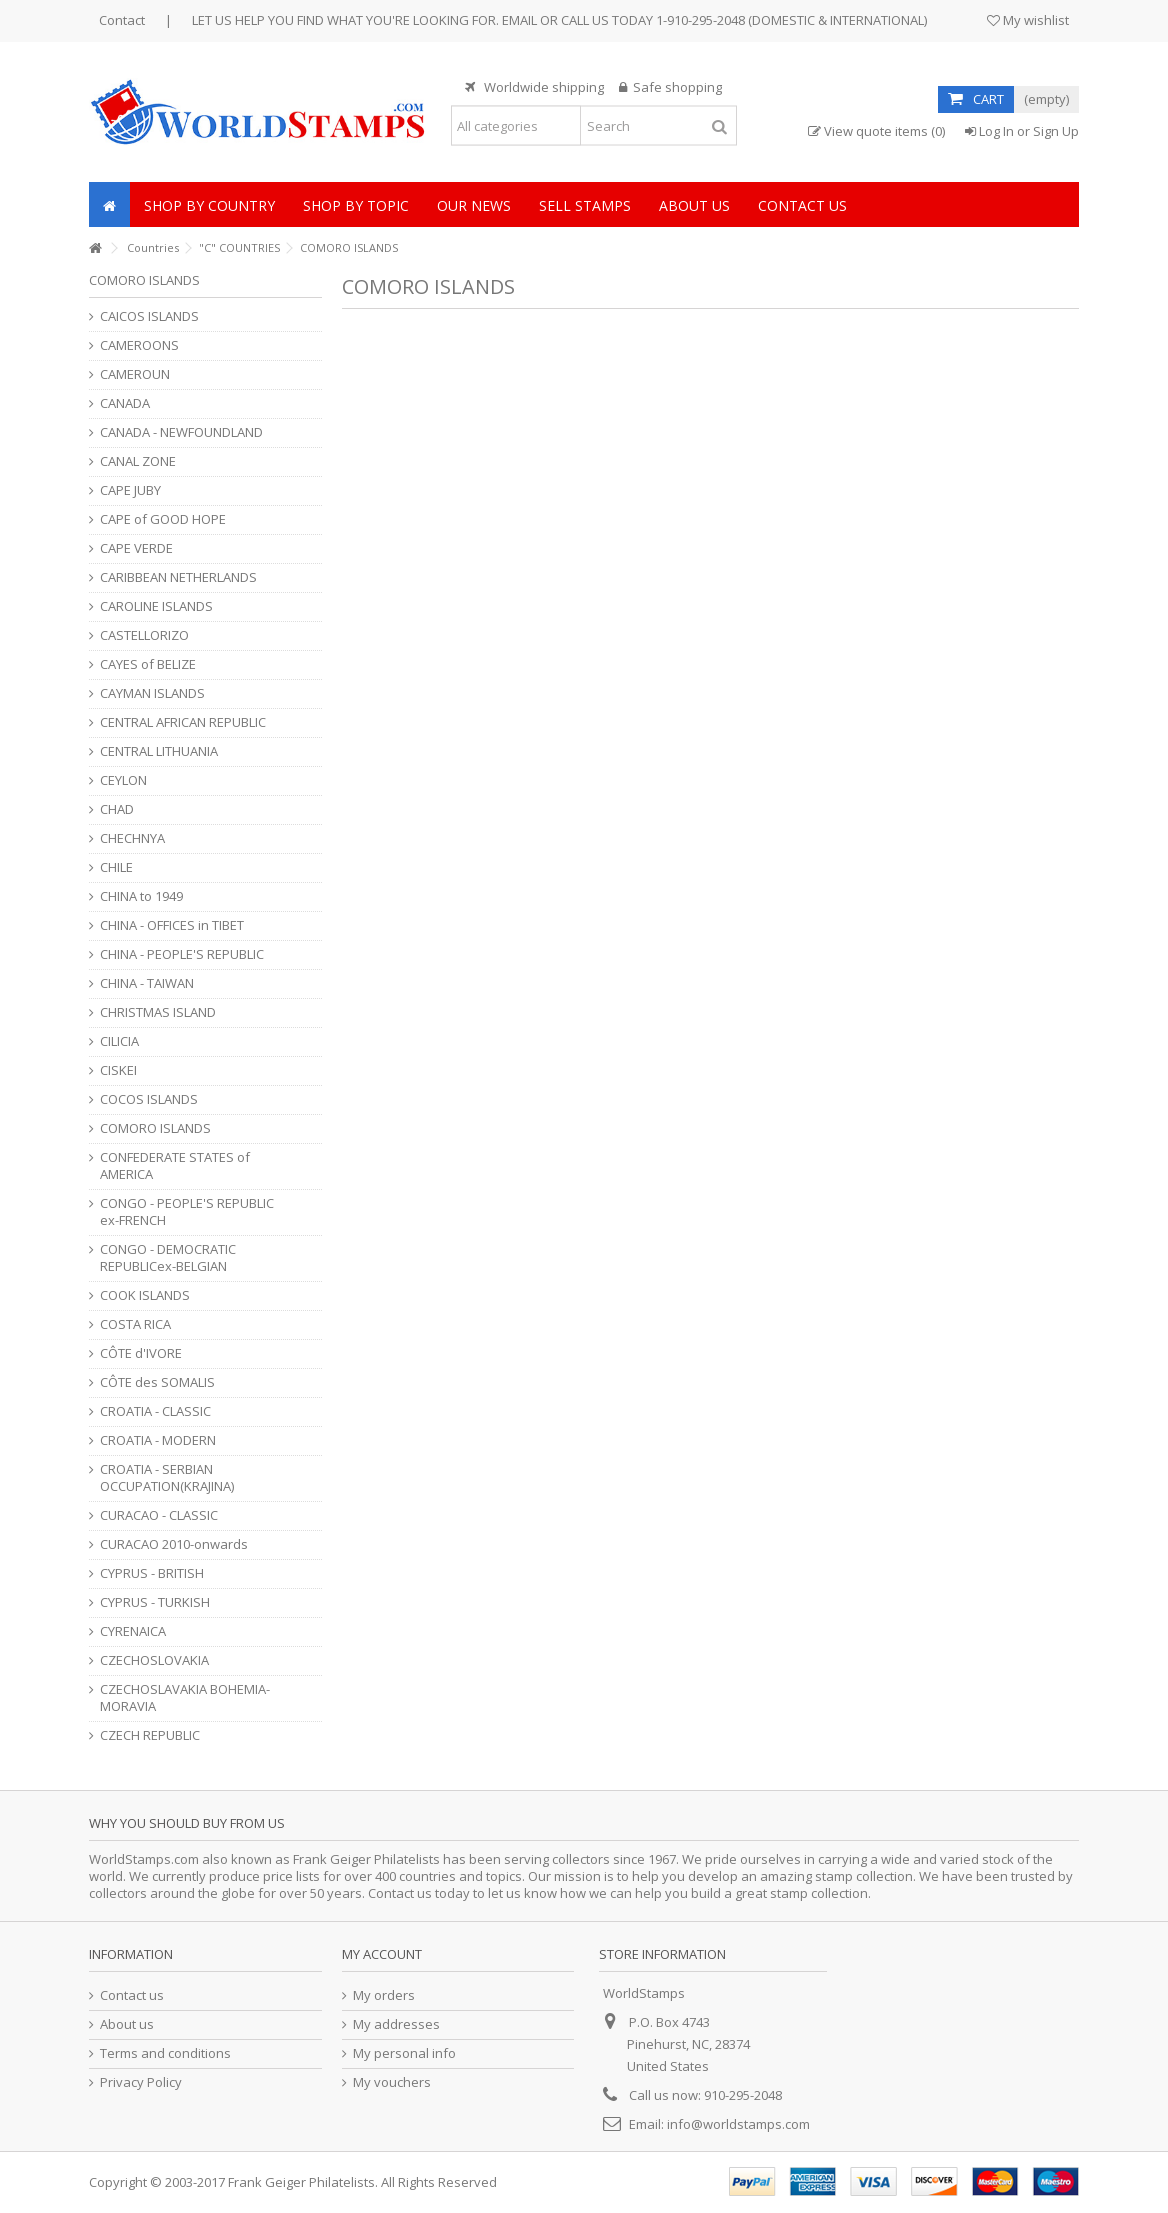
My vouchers (392, 2082)
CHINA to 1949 (141, 896)
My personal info (404, 2053)
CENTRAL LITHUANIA (159, 751)
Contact (122, 20)
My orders (384, 1995)
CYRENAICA (133, 1631)
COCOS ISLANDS (149, 1099)
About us (127, 2024)
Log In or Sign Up (1022, 131)
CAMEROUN (135, 374)
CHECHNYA (132, 838)
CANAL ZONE (138, 461)
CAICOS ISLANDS (149, 316)
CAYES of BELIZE (148, 664)
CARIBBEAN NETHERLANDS (178, 577)
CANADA (125, 403)
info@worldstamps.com (738, 2124)
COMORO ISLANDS (155, 1128)
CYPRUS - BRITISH (152, 1573)
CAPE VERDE (136, 548)
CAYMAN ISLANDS (152, 693)
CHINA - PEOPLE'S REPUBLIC (182, 954)
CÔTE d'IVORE (141, 1353)
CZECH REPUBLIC (150, 1735)
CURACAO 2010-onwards (174, 1544)
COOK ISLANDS (145, 1295)
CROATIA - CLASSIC (155, 1411)
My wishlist (1028, 20)
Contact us (132, 1995)
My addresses (396, 2024)
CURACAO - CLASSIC (159, 1515)
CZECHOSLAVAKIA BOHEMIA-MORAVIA (185, 1698)
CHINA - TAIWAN (147, 983)
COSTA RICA (135, 1324)
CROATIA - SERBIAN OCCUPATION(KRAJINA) (167, 1478)
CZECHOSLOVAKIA (154, 1660)
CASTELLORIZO (144, 635)
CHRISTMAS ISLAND (158, 1012)
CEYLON (123, 780)
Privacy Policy (141, 2082)
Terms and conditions (165, 2053)
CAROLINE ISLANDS (156, 606)
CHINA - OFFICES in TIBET (172, 925)
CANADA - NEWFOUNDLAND (181, 432)
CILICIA (119, 1041)
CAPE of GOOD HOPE (163, 519)
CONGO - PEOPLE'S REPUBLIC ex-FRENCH (187, 1212)
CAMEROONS (139, 345)
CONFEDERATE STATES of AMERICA (175, 1166)
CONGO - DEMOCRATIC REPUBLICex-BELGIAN (168, 1258)
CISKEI (118, 1070)
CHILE (116, 867)
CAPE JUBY (130, 490)
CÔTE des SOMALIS (157, 1382)
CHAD (117, 809)
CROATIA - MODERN (158, 1440)
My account (382, 1954)
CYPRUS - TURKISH (155, 1602)
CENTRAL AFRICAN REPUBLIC (183, 722)
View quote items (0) (876, 131)
